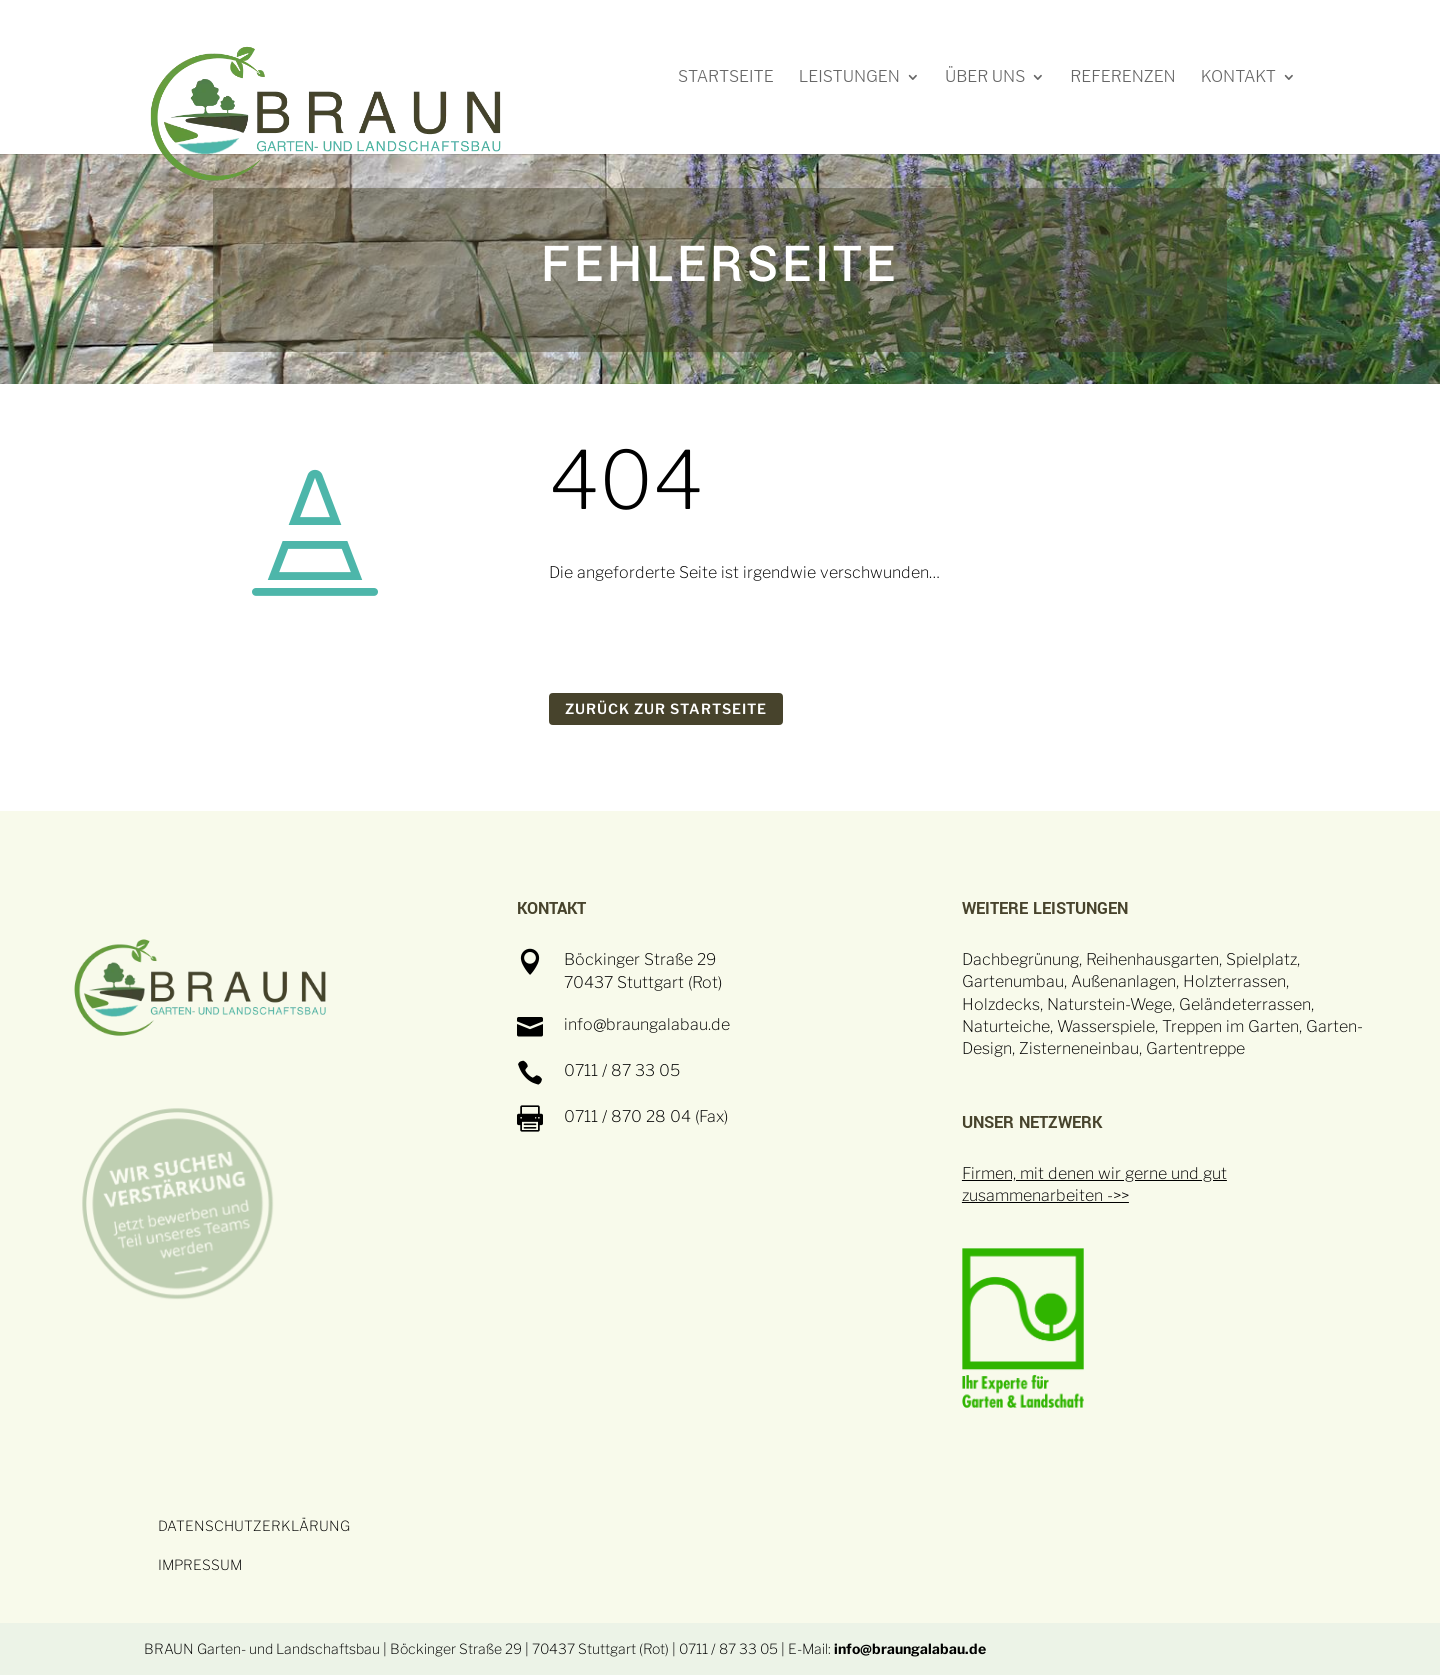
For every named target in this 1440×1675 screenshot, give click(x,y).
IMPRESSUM (200, 1564)
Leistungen (849, 78)
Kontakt (1238, 78)
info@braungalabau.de (910, 1648)
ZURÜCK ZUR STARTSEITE (666, 708)
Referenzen (1122, 78)
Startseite (726, 78)
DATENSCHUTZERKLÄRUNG (254, 1525)
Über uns (985, 78)
